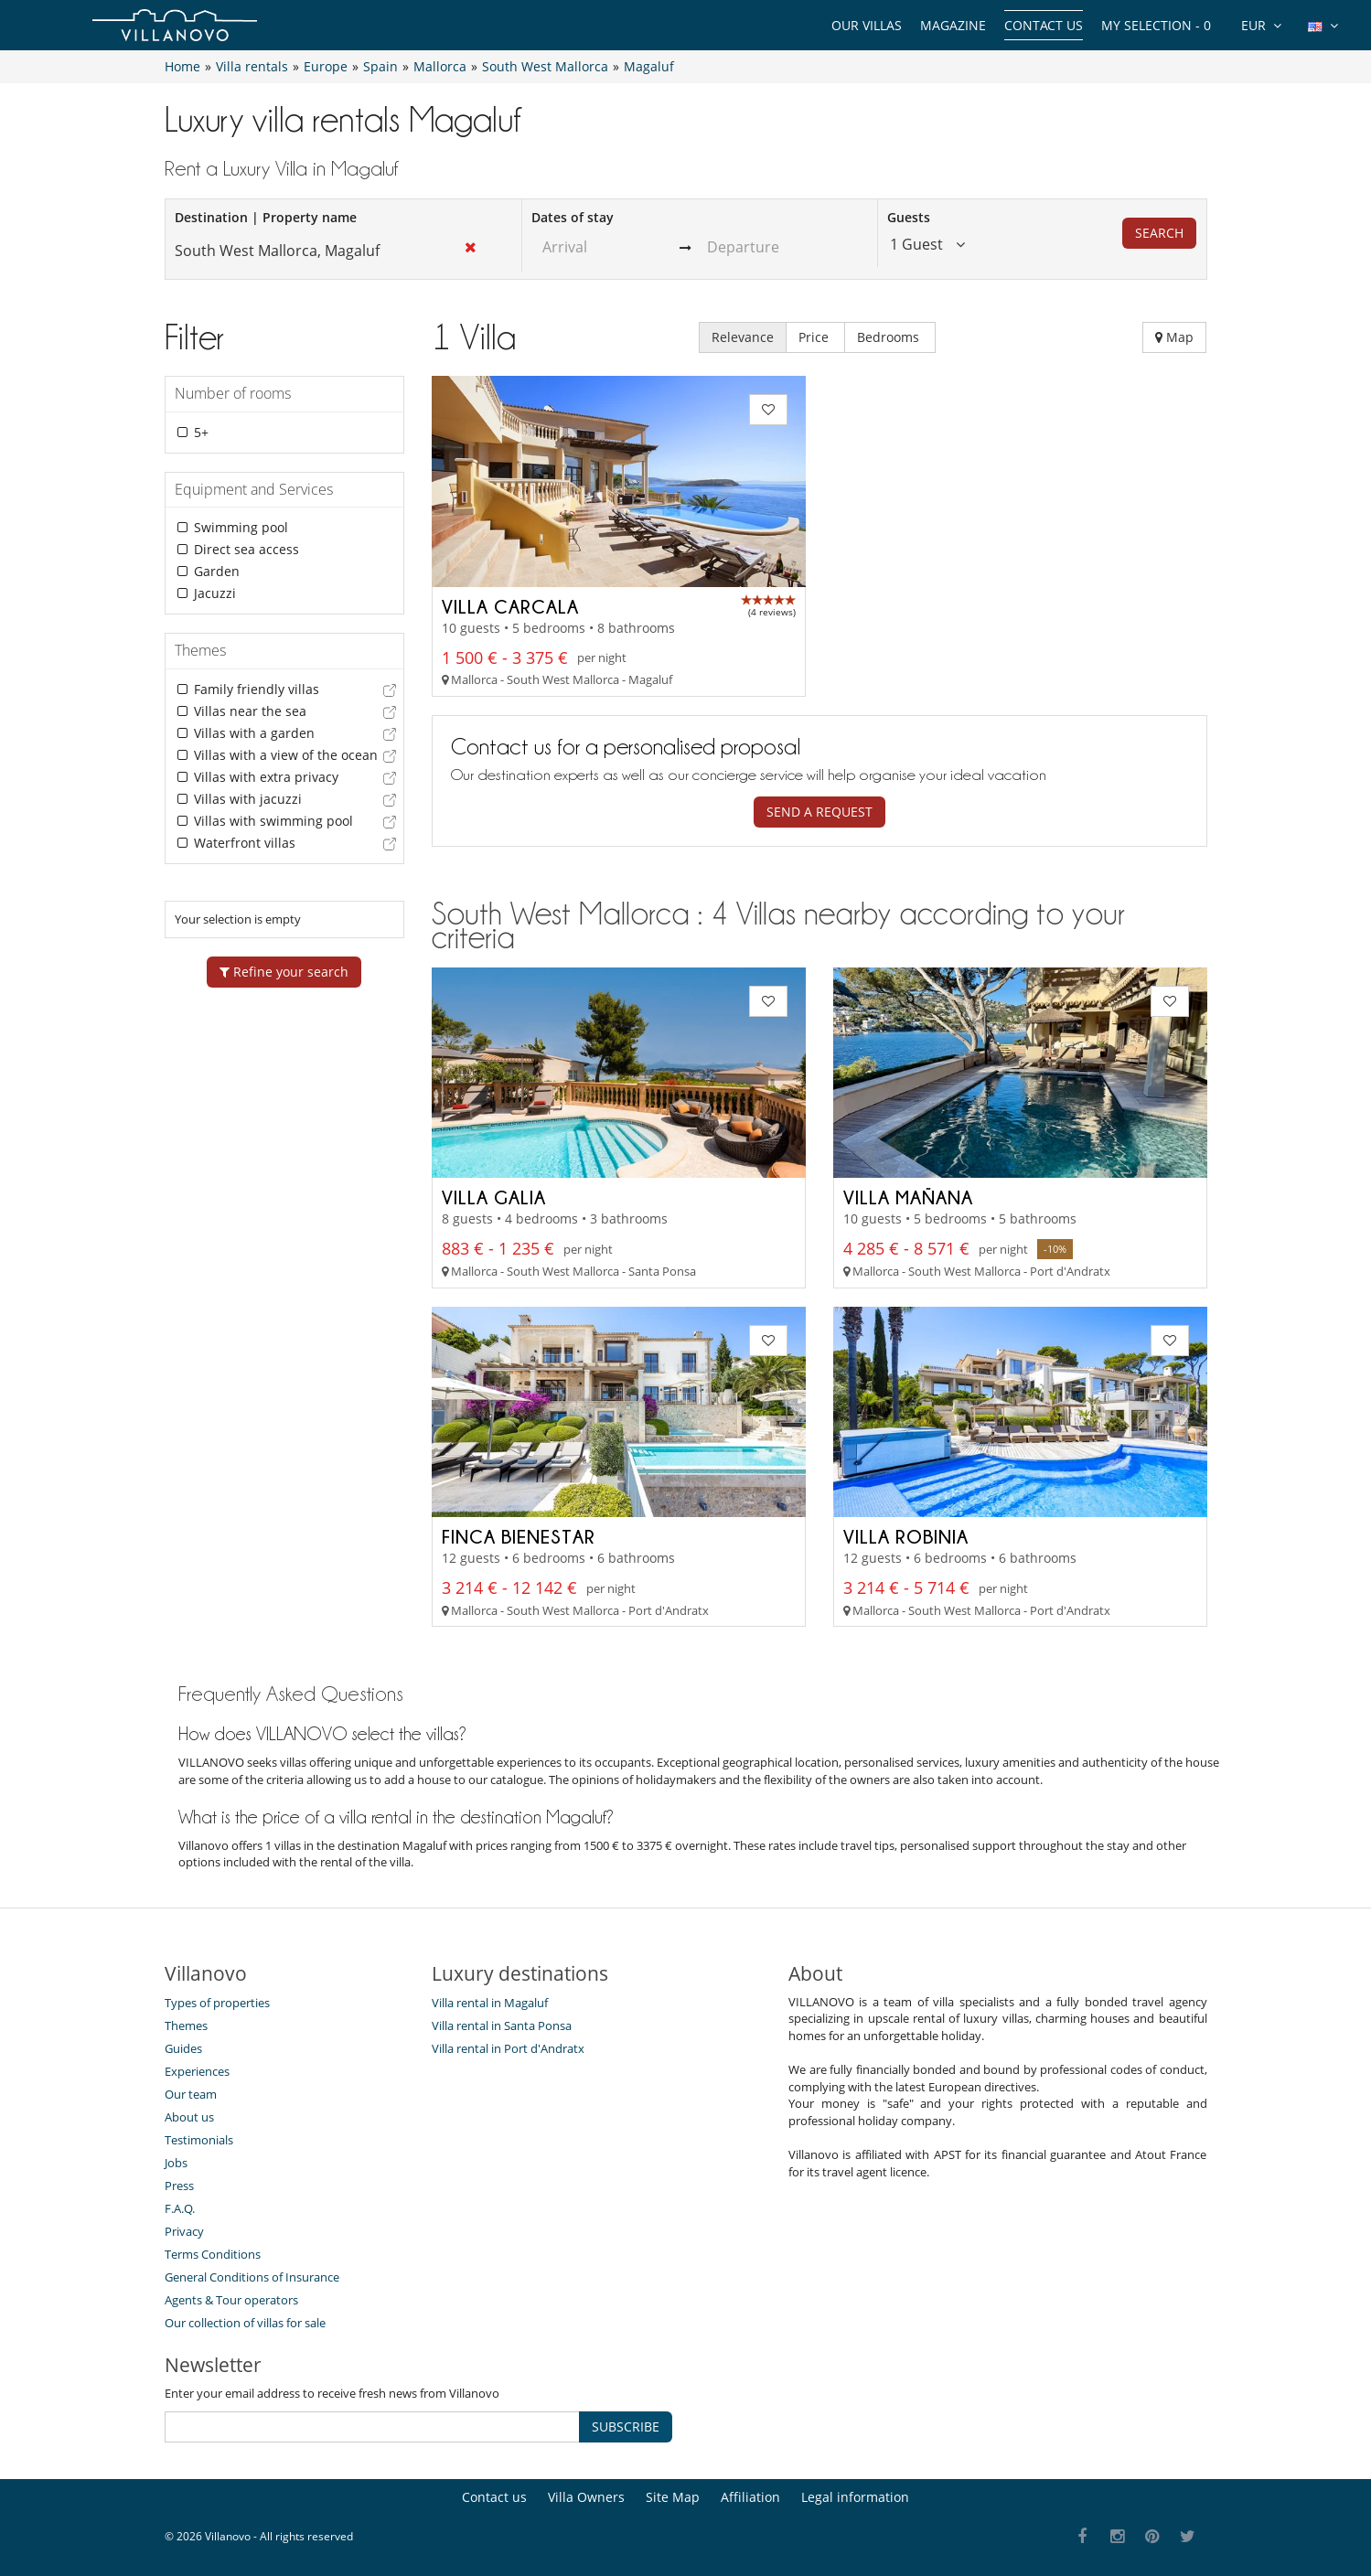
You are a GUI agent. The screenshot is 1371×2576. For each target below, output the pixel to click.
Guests (908, 217)
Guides (183, 2048)
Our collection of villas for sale (245, 2322)
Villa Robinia (906, 1536)
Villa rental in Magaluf (490, 2002)
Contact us (1043, 25)
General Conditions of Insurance (252, 2277)
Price (815, 337)
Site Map (673, 2497)
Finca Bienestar (518, 1536)
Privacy (184, 2231)
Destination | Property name (266, 217)
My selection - (1156, 25)
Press (179, 2185)
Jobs (176, 2162)
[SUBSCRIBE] (372, 2426)
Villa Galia (494, 1197)
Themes (186, 2025)
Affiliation (750, 2497)
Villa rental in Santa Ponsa (502, 2025)
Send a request (819, 811)
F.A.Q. (180, 2208)
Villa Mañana (908, 1197)
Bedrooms (890, 337)
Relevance (743, 337)
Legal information (855, 2497)
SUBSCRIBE (625, 2426)
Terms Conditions (213, 2254)
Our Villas (866, 25)
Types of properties (217, 2002)
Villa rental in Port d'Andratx (508, 2048)
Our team (191, 2094)
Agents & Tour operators (231, 2300)
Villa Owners (586, 2497)
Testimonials (199, 2140)
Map (1174, 337)
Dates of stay (572, 217)
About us (189, 2117)
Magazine (953, 25)
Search (1159, 232)
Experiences (197, 2071)
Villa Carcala (510, 606)
